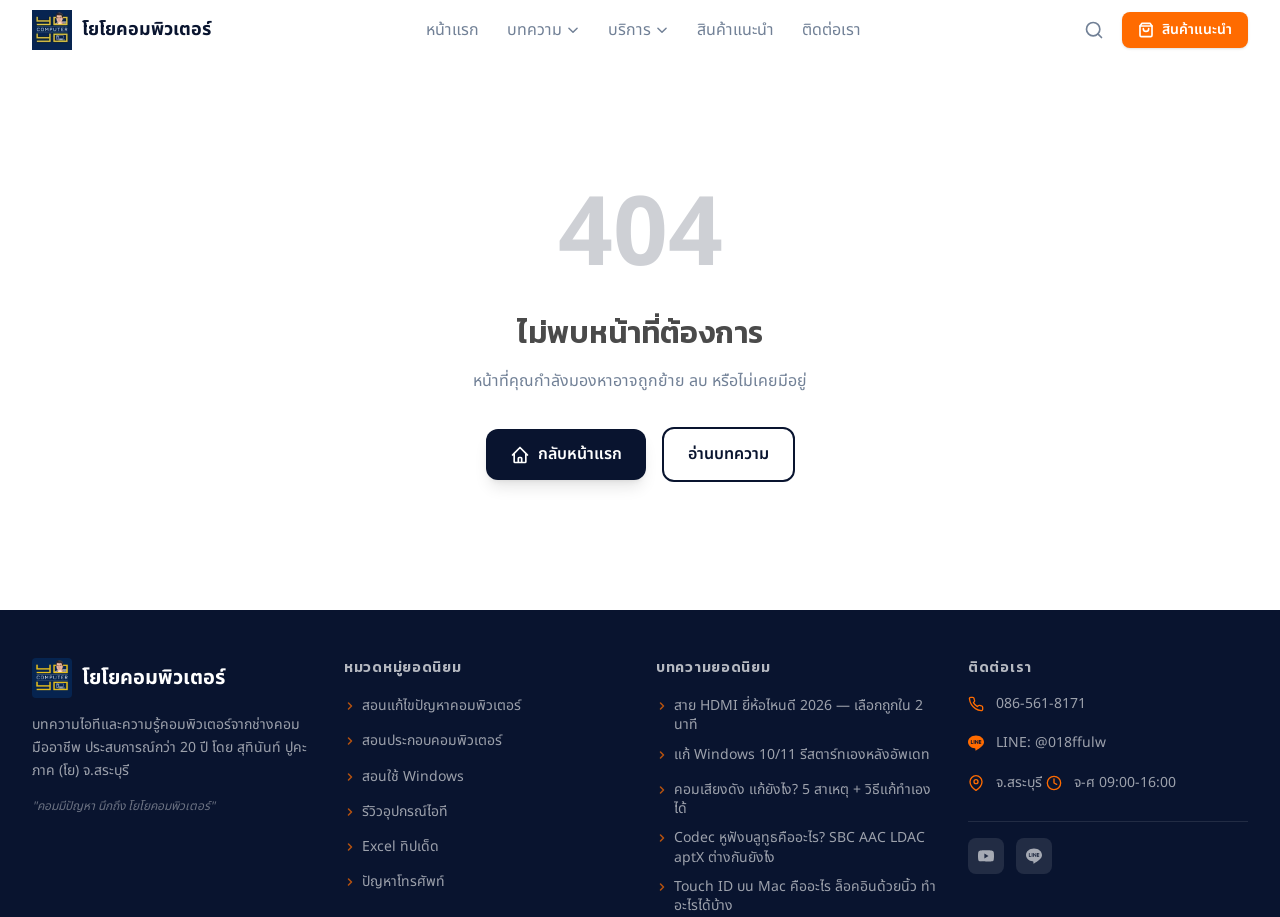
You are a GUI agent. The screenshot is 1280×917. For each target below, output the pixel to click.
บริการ (638, 30)
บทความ (543, 30)
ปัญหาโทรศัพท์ (394, 882)
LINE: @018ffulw (1037, 743)
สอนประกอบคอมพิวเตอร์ (423, 741)
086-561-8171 (1027, 704)
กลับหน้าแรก (566, 454)
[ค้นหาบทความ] (1094, 30)
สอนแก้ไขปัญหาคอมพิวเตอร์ (432, 706)
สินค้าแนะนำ (735, 30)
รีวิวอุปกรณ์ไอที (396, 812)
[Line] (1034, 856)
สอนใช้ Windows (404, 777)
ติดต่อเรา (831, 30)
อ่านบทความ (728, 454)
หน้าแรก (452, 30)
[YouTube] (986, 856)
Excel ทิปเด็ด (391, 847)
